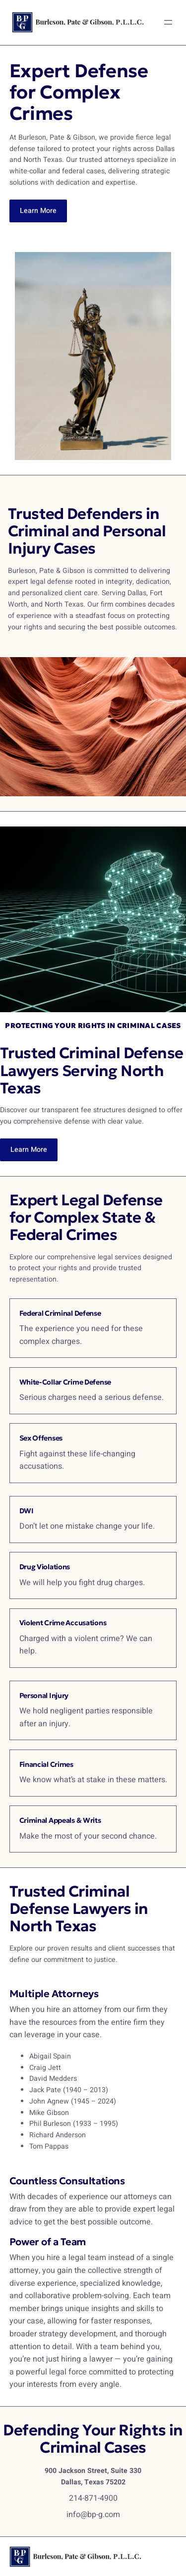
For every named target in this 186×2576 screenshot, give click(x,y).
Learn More (38, 211)
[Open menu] (168, 22)
